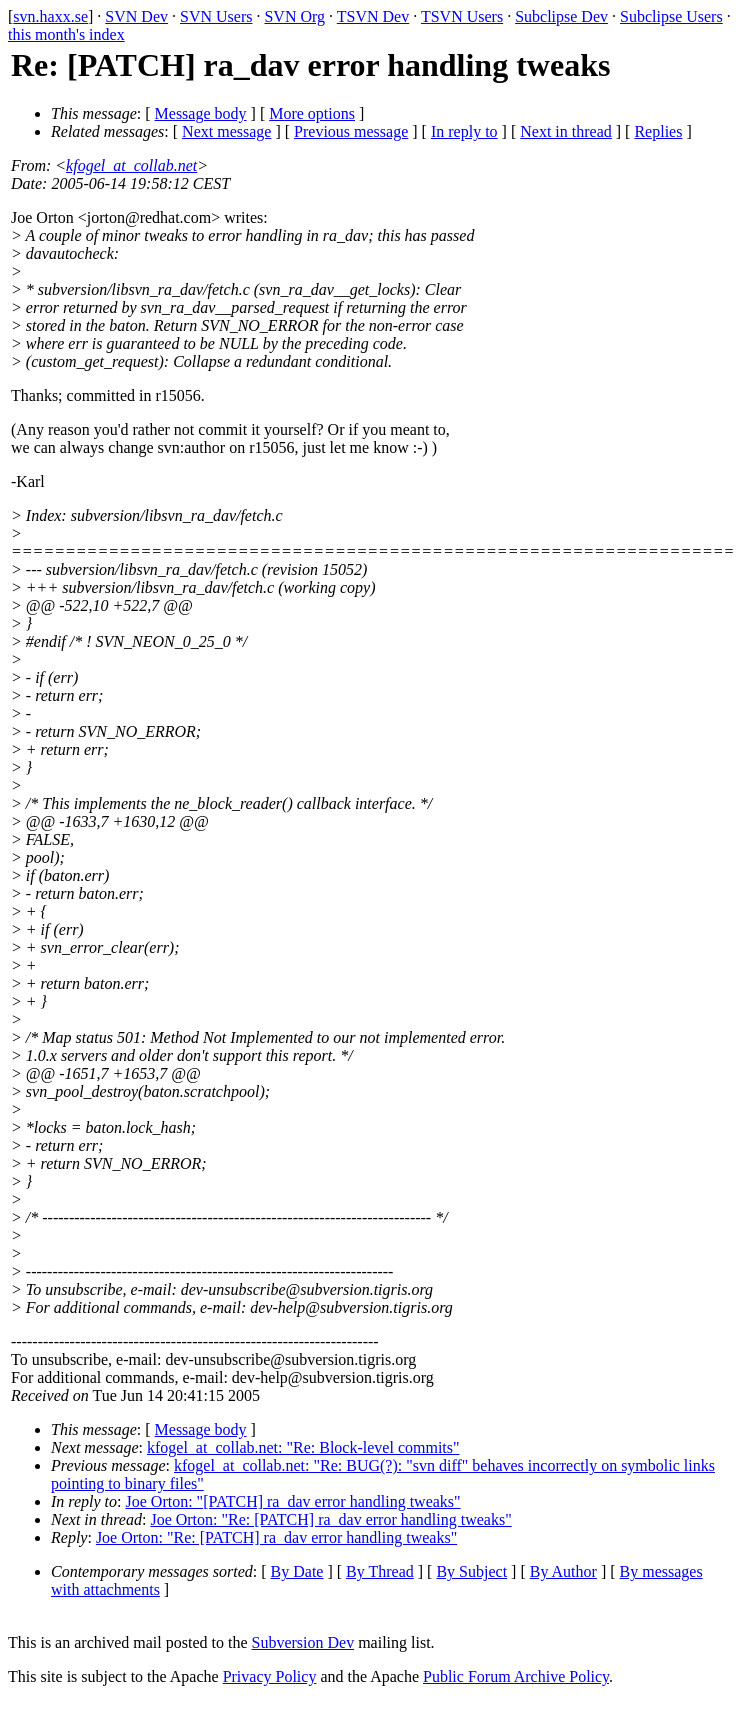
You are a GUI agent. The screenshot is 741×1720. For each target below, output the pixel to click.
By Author (563, 1571)
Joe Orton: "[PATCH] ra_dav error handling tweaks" (293, 1501)
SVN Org (294, 16)
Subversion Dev (303, 1642)
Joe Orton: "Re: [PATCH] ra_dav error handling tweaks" (330, 1519)
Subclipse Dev (561, 16)
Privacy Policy (270, 1676)
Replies (658, 131)
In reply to (464, 131)
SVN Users (216, 16)
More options (312, 113)
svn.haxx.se (50, 16)
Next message (226, 131)
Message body (201, 113)
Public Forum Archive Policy (516, 1676)
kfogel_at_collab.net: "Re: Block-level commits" (303, 1447)
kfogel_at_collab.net (131, 165)
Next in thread (566, 131)
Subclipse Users (671, 16)
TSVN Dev (373, 16)
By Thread (380, 1571)
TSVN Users (462, 16)
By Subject (471, 1571)
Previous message (351, 131)
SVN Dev (136, 16)
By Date (297, 1571)
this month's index (66, 34)
